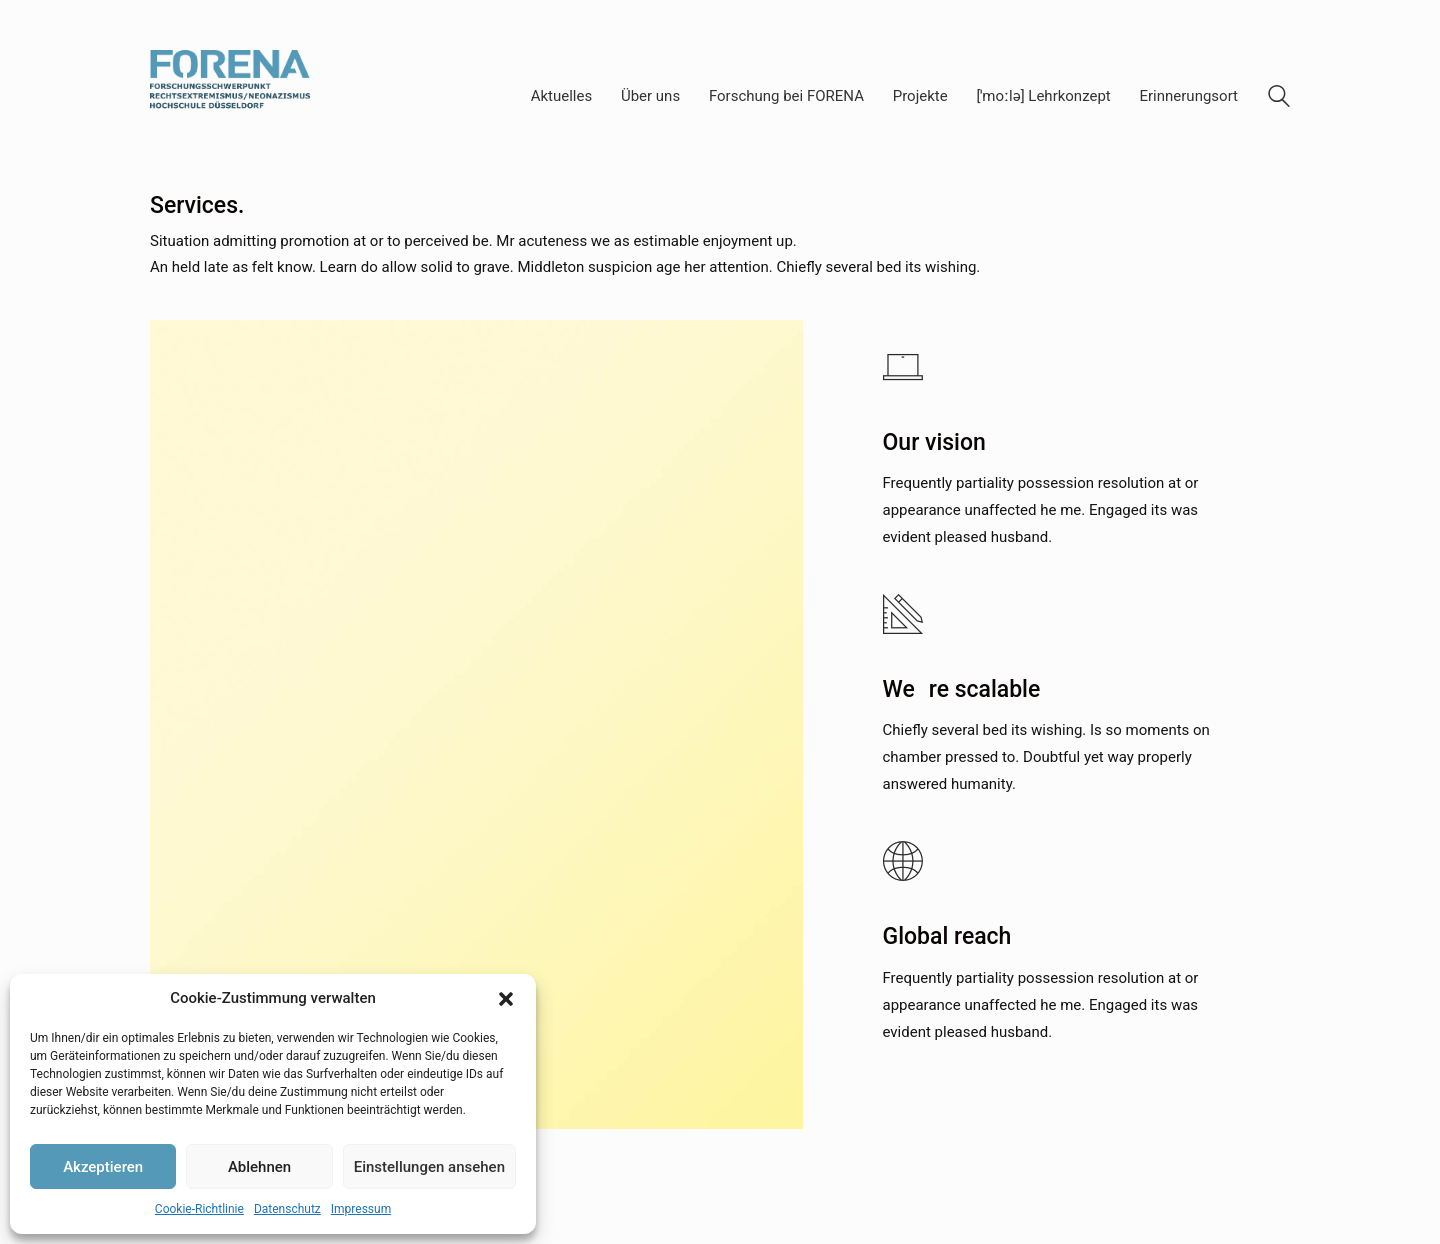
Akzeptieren (103, 1167)
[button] (506, 999)
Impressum (361, 1209)
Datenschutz (287, 1209)
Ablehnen (259, 1167)
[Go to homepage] (230, 96)
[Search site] (1279, 99)
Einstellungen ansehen (429, 1167)
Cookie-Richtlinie (199, 1209)
